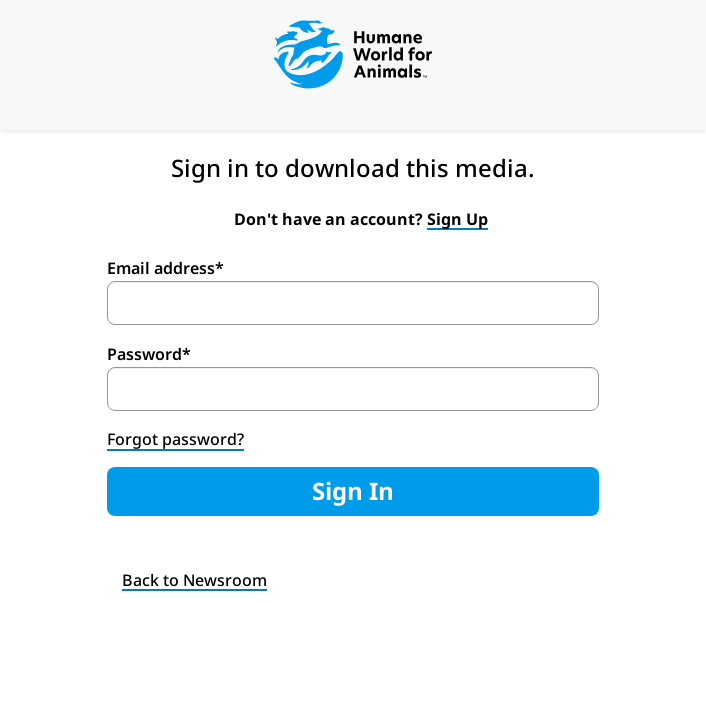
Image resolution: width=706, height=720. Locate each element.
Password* (149, 354)
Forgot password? (175, 439)
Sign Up (457, 219)
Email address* (165, 268)
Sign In (353, 490)
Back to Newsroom (194, 580)
